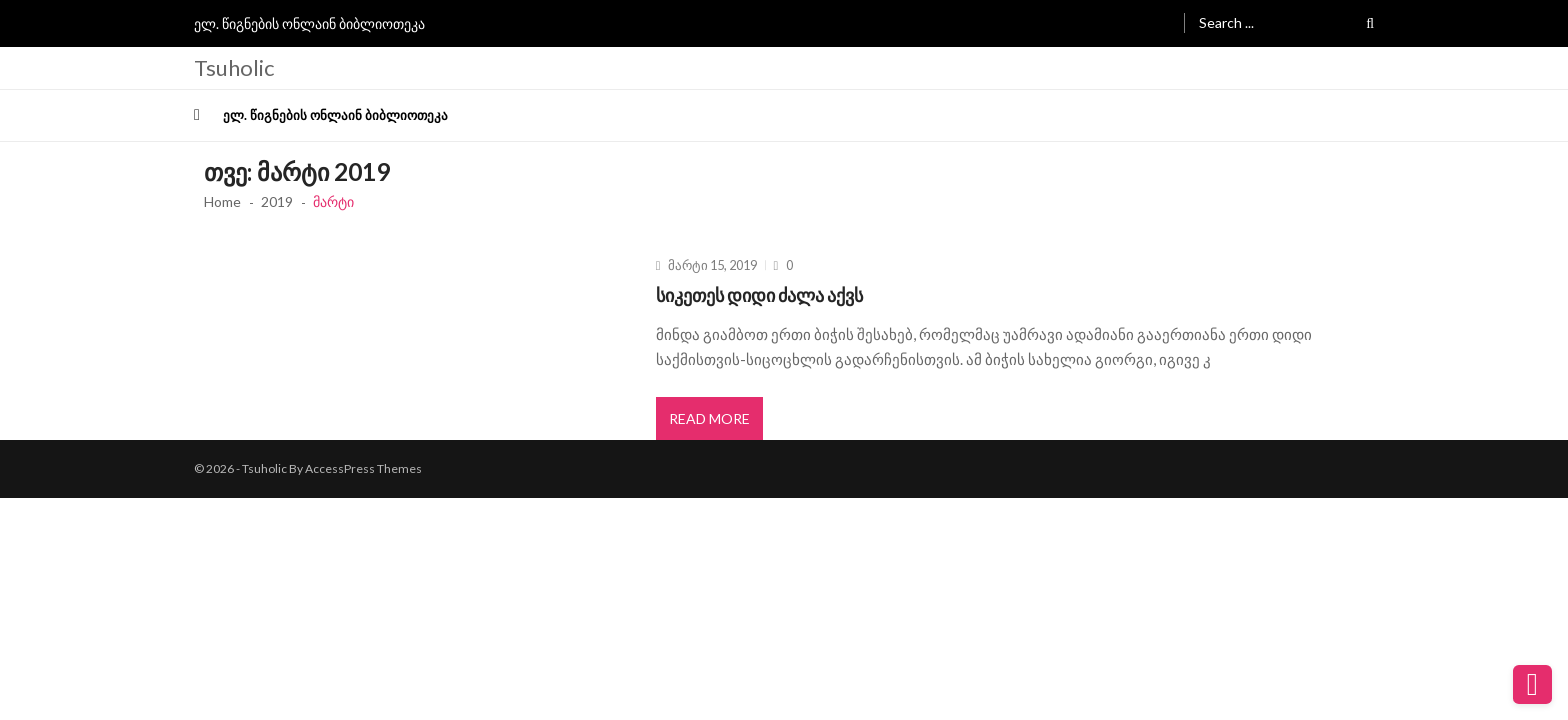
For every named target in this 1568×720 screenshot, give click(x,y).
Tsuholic (234, 68)
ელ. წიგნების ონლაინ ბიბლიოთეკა (309, 23)
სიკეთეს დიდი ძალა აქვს (759, 295)
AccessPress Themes (363, 468)
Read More (709, 418)
